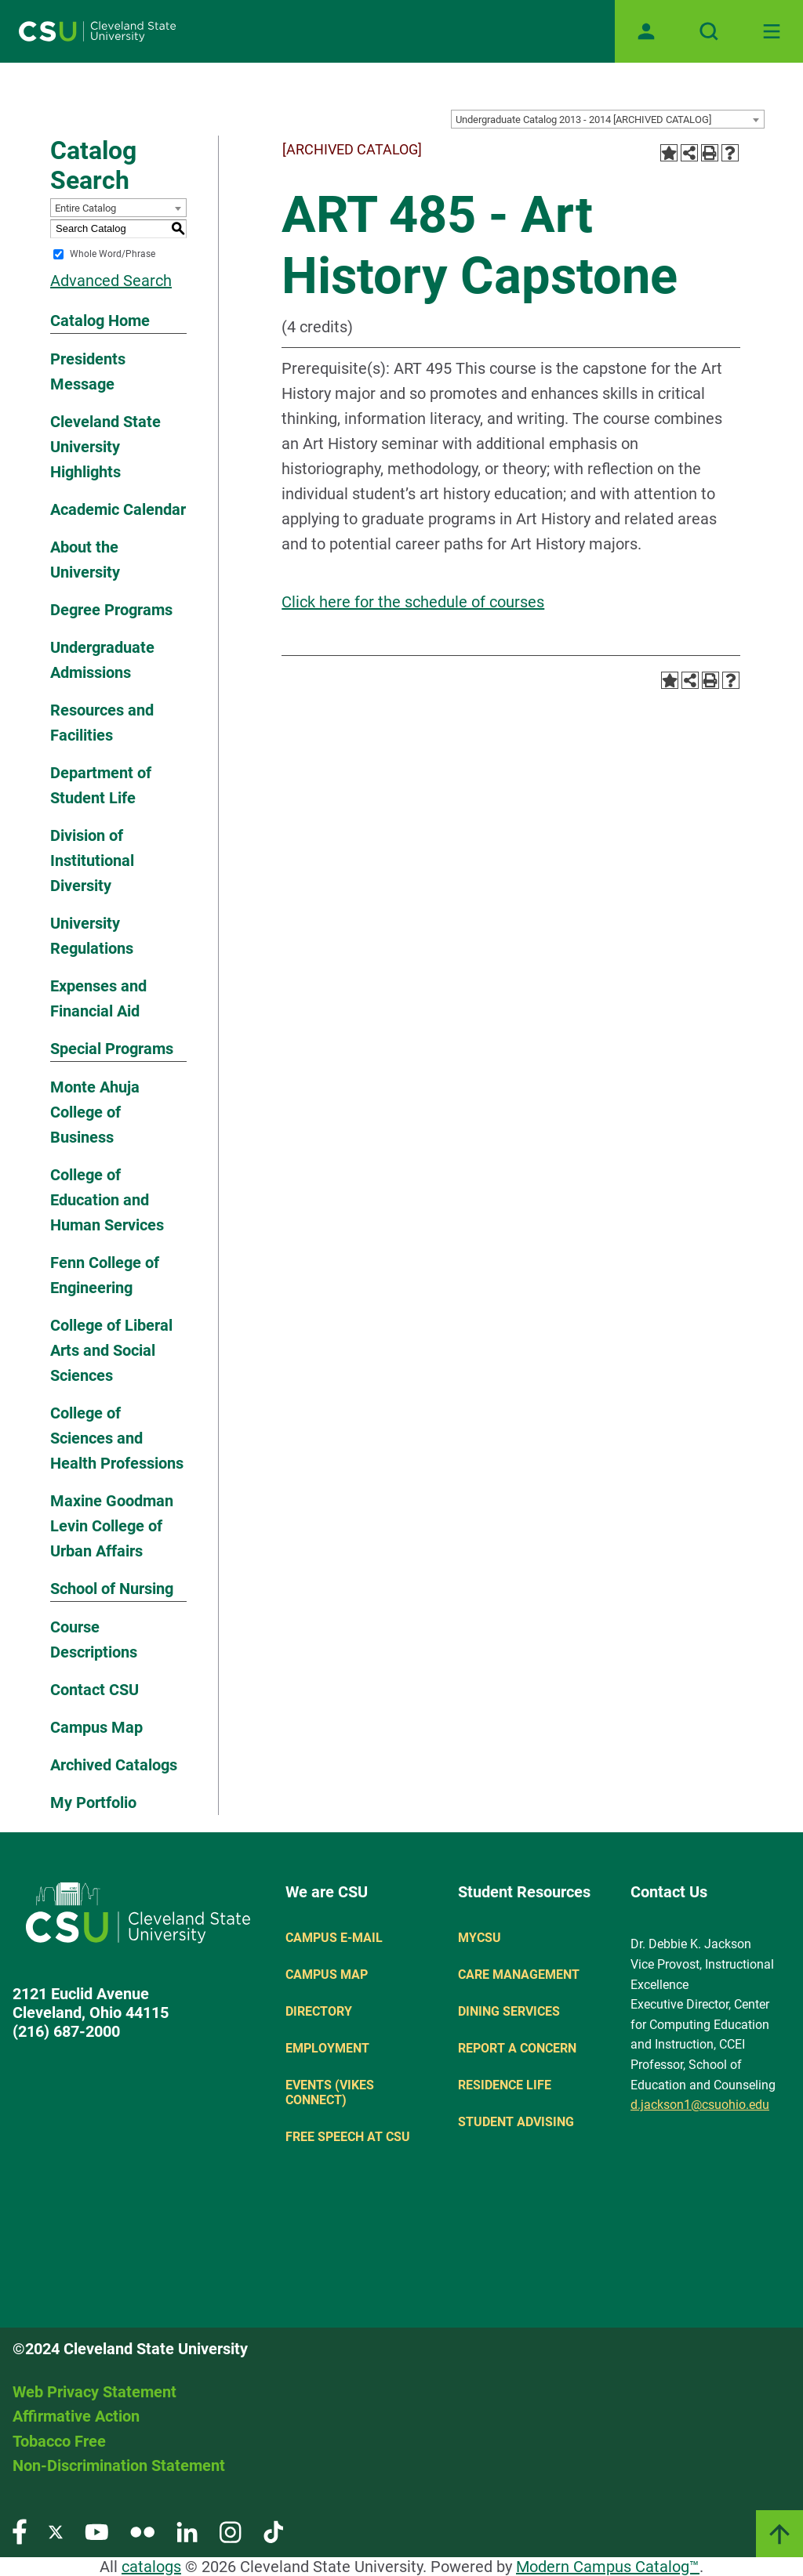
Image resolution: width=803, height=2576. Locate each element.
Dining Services (509, 2011)
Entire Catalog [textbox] (85, 208)
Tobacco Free (59, 2441)
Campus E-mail (334, 1937)
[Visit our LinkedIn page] (187, 2530)
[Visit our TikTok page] (273, 2530)
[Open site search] (709, 31)
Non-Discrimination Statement (119, 2465)
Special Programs (111, 1048)
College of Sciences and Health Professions (116, 1438)
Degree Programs (111, 609)
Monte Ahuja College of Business (95, 1112)
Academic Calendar (118, 509)
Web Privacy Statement (94, 2391)
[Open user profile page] (646, 31)
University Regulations (91, 936)
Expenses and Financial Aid (98, 998)
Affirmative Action (76, 2416)
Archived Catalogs (113, 1764)
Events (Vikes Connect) (329, 2092)
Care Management (519, 1974)
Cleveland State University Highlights (105, 446)
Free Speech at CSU (347, 2136)
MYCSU (479, 1937)
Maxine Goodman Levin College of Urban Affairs (111, 1525)
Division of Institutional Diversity (92, 860)
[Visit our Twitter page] (56, 2530)
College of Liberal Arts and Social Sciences (111, 1350)
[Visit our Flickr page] (142, 2530)
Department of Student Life (100, 785)
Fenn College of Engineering (104, 1275)
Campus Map (96, 1727)
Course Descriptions (93, 1639)
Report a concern (517, 2048)
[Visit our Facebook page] (20, 2530)
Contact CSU (94, 1689)
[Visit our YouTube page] (96, 2530)
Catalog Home (100, 320)
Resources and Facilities (102, 723)
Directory (318, 2011)
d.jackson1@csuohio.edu (699, 2104)
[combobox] (608, 119)
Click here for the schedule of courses (413, 601)
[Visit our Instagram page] (231, 2530)
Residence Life (504, 2085)
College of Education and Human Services (107, 1199)
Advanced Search (111, 280)
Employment (327, 2048)
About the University (85, 560)
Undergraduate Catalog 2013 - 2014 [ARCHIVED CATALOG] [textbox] (583, 119)
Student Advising (516, 2121)
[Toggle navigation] (771, 31)
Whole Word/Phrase (112, 253)
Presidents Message (87, 371)
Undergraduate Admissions (102, 660)
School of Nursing (111, 1588)
